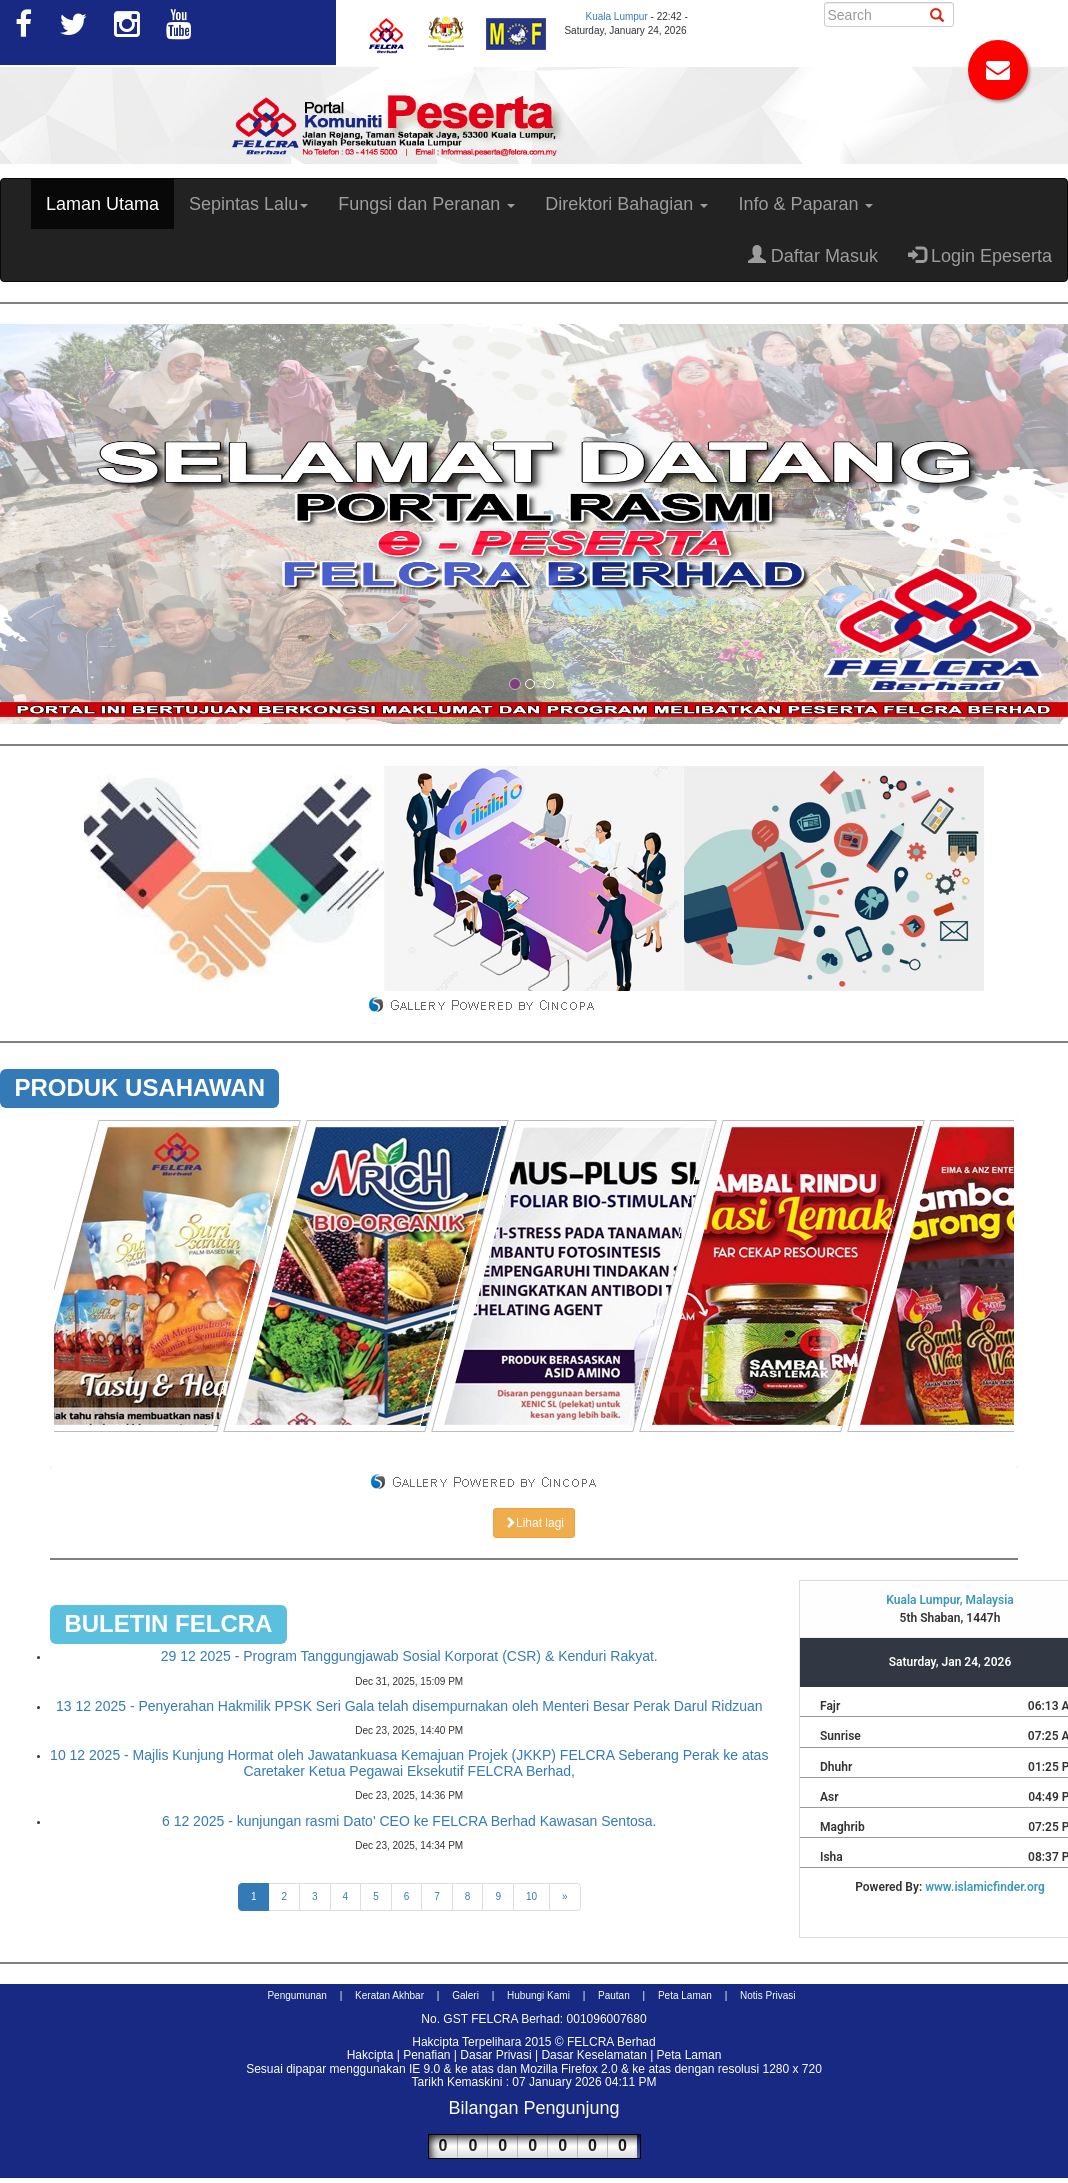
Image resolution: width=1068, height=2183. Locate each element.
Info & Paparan (805, 204)
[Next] (565, 1897)
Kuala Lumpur (616, 16)
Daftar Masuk (813, 255)
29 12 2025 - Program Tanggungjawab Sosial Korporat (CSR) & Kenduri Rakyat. (409, 1656)
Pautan (614, 1995)
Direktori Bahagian (626, 204)
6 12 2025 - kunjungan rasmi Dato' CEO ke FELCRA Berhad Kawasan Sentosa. (409, 1821)
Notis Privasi (768, 1995)
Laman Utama (102, 204)
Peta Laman (685, 1995)
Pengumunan (297, 1995)
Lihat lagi (534, 1523)
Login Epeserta (980, 255)
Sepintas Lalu (248, 204)
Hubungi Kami (538, 1995)
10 (531, 1896)
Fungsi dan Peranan (426, 204)
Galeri (465, 1995)
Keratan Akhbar (389, 1995)
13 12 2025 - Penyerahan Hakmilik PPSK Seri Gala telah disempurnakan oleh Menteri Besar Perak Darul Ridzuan (409, 1706)
